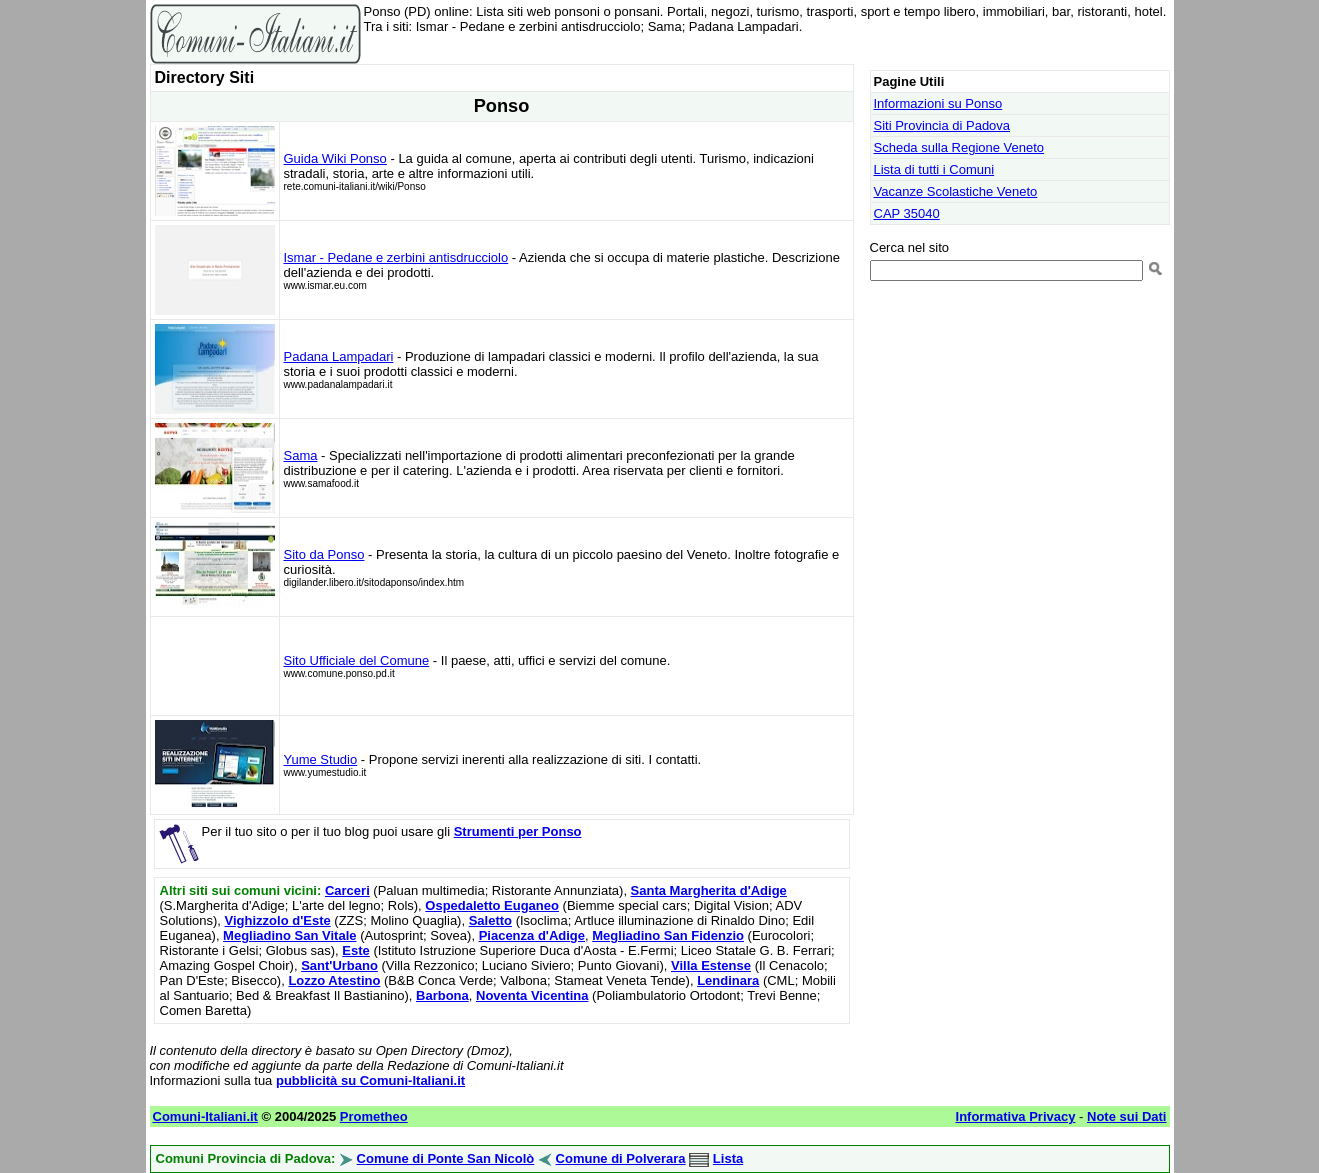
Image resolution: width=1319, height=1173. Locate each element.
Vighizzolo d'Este (278, 920)
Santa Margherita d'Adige (709, 890)
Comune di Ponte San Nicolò (446, 1158)
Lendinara (728, 980)
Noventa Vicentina (532, 995)
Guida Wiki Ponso (335, 158)
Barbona (442, 995)
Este (355, 950)
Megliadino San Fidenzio (668, 935)
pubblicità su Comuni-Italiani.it (370, 1080)
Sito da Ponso (324, 554)
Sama (301, 455)
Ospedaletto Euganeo (492, 905)
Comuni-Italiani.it (205, 1116)
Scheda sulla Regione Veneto (959, 147)
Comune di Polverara (621, 1158)
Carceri (347, 890)
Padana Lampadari (339, 356)
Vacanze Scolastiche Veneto (956, 191)
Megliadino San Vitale (289, 935)
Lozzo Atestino (334, 980)
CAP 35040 (907, 213)
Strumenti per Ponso (518, 831)
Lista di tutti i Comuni (934, 169)
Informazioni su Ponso (938, 103)
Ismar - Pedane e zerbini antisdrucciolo (396, 257)
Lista (728, 1158)
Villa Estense (711, 965)
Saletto (490, 920)
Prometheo (374, 1116)
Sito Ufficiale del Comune (357, 660)
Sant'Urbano (339, 965)
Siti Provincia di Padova (942, 125)
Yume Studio (321, 759)
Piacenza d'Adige (532, 935)
